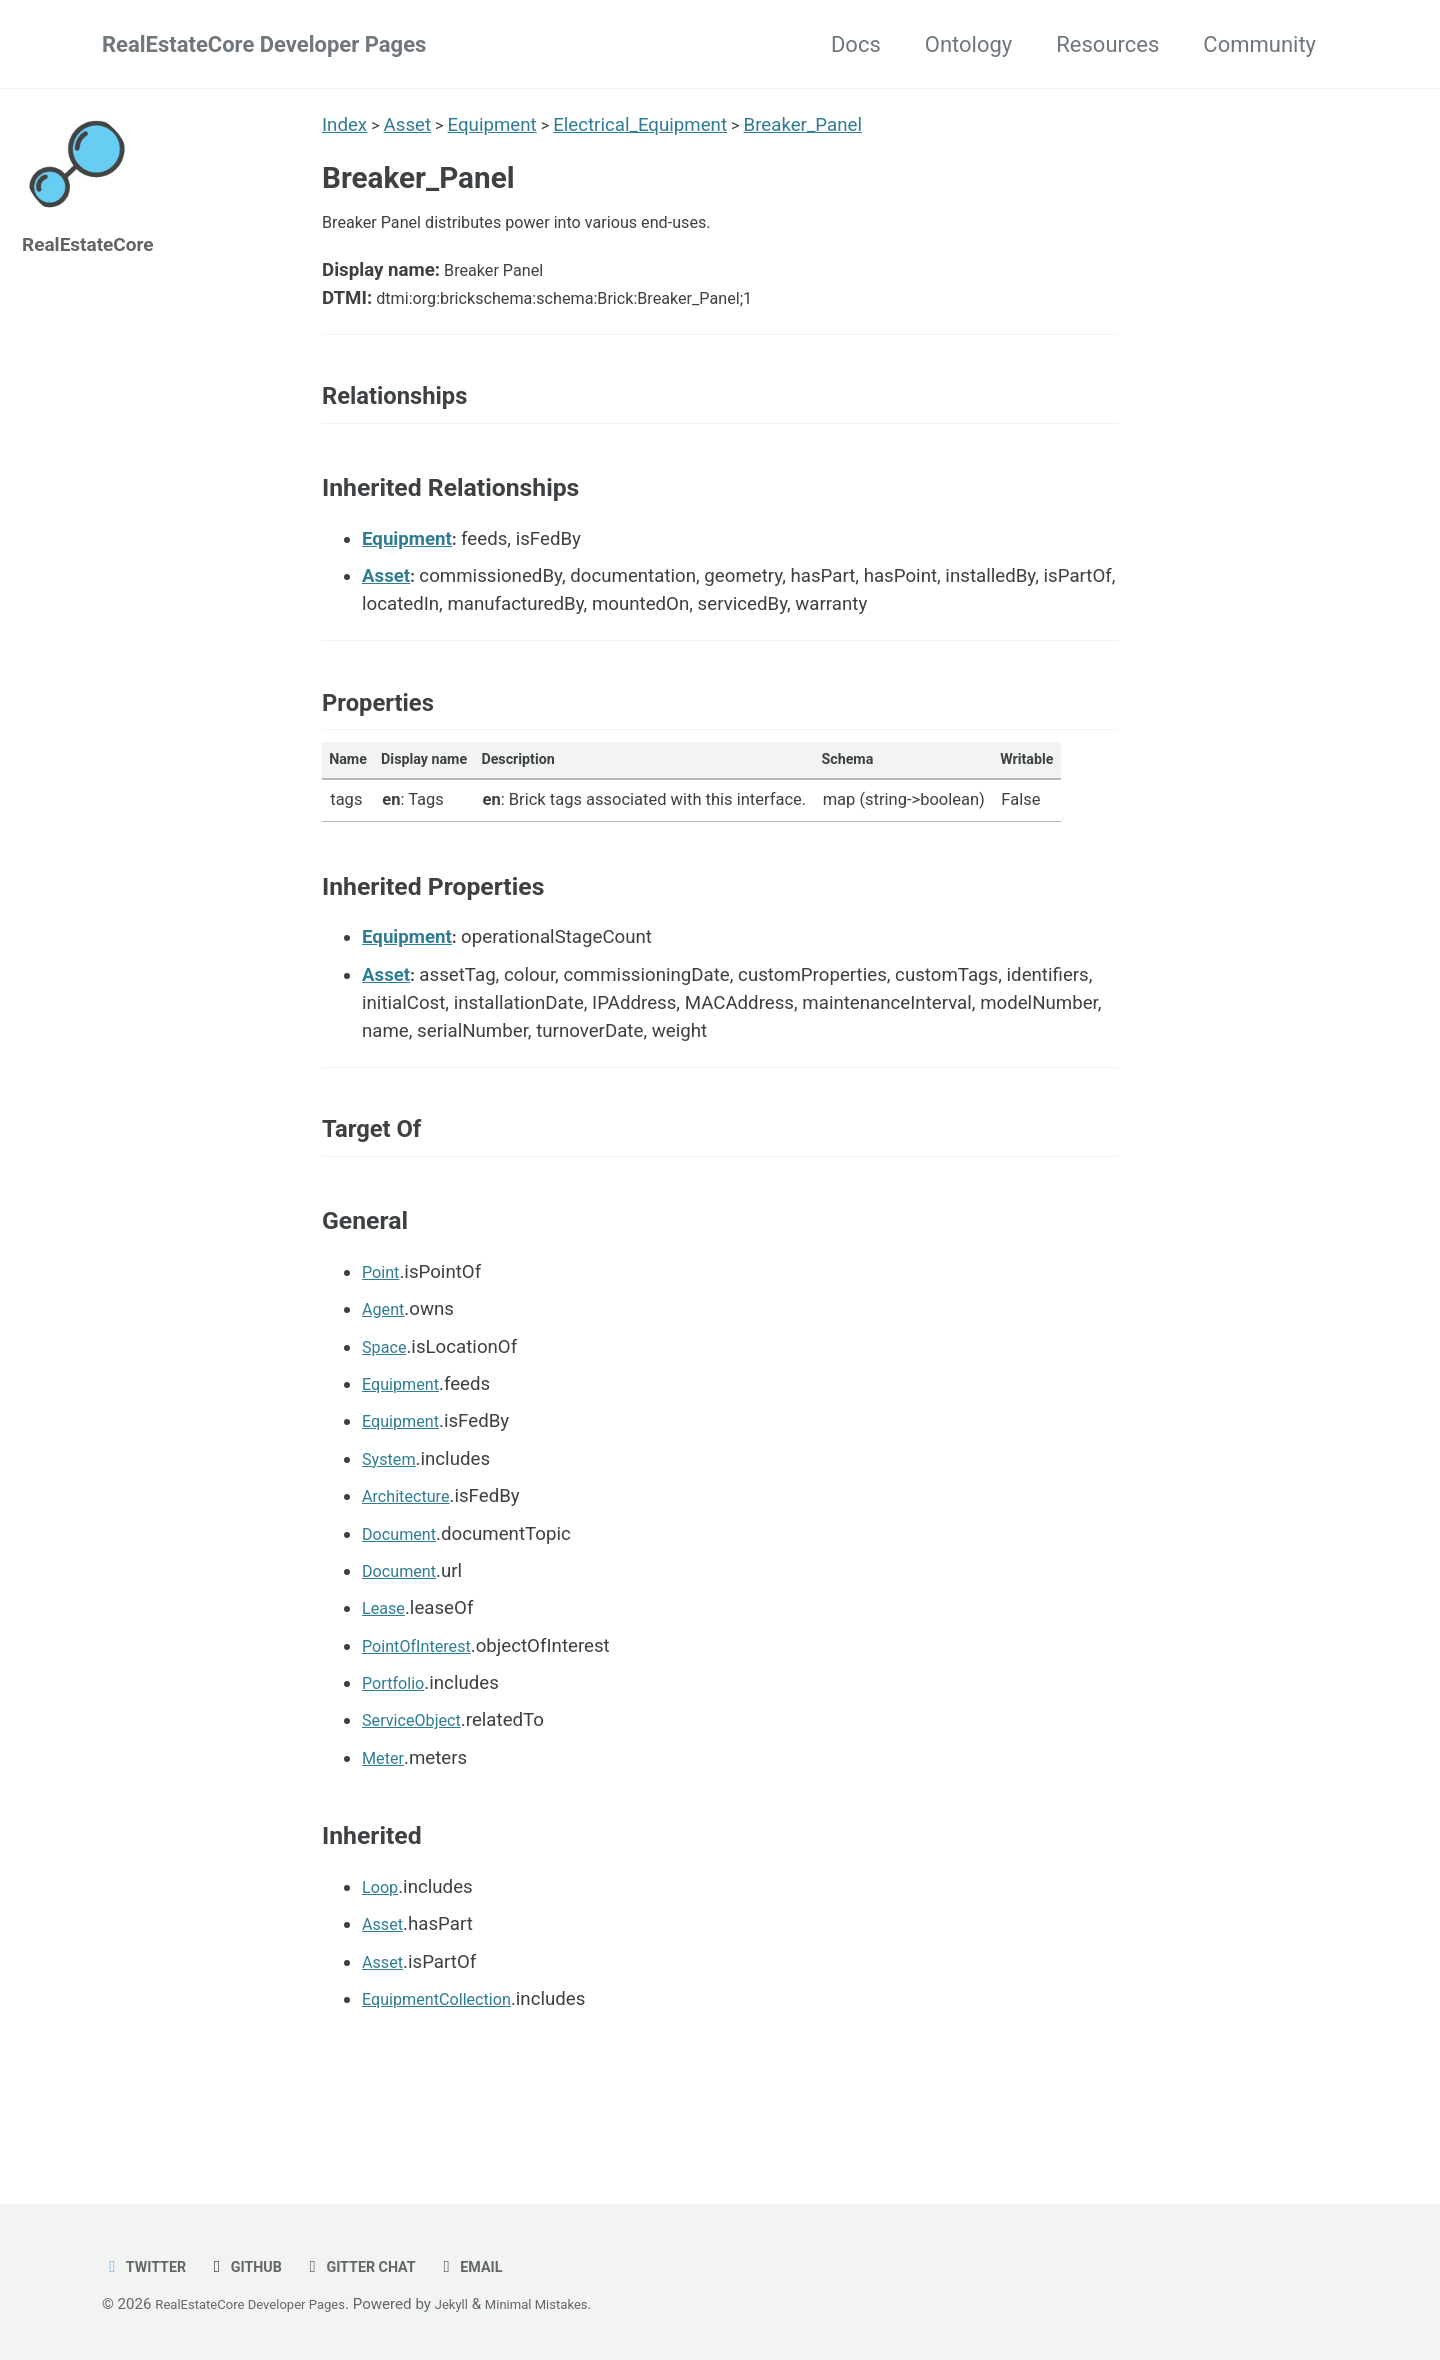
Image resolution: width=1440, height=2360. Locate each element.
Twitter (149, 2266)
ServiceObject (419, 1790)
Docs (856, 44)
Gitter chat (385, 2266)
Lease (387, 1678)
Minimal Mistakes (579, 2304)
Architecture (412, 1566)
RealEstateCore (98, 243)
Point (383, 1342)
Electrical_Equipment (648, 125)
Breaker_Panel (813, 125)
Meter (385, 1828)
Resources (1107, 44)
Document (405, 1603)
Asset (410, 125)
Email (505, 2266)
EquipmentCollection (448, 2069)
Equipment (497, 125)
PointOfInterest (425, 1716)
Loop (383, 1957)
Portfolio (398, 1753)
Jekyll (484, 2304)
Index (344, 125)
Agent (386, 1379)
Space (387, 1416)
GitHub (259, 2266)
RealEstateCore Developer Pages (264, 44)
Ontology (968, 44)
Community (1259, 44)
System (393, 1529)
